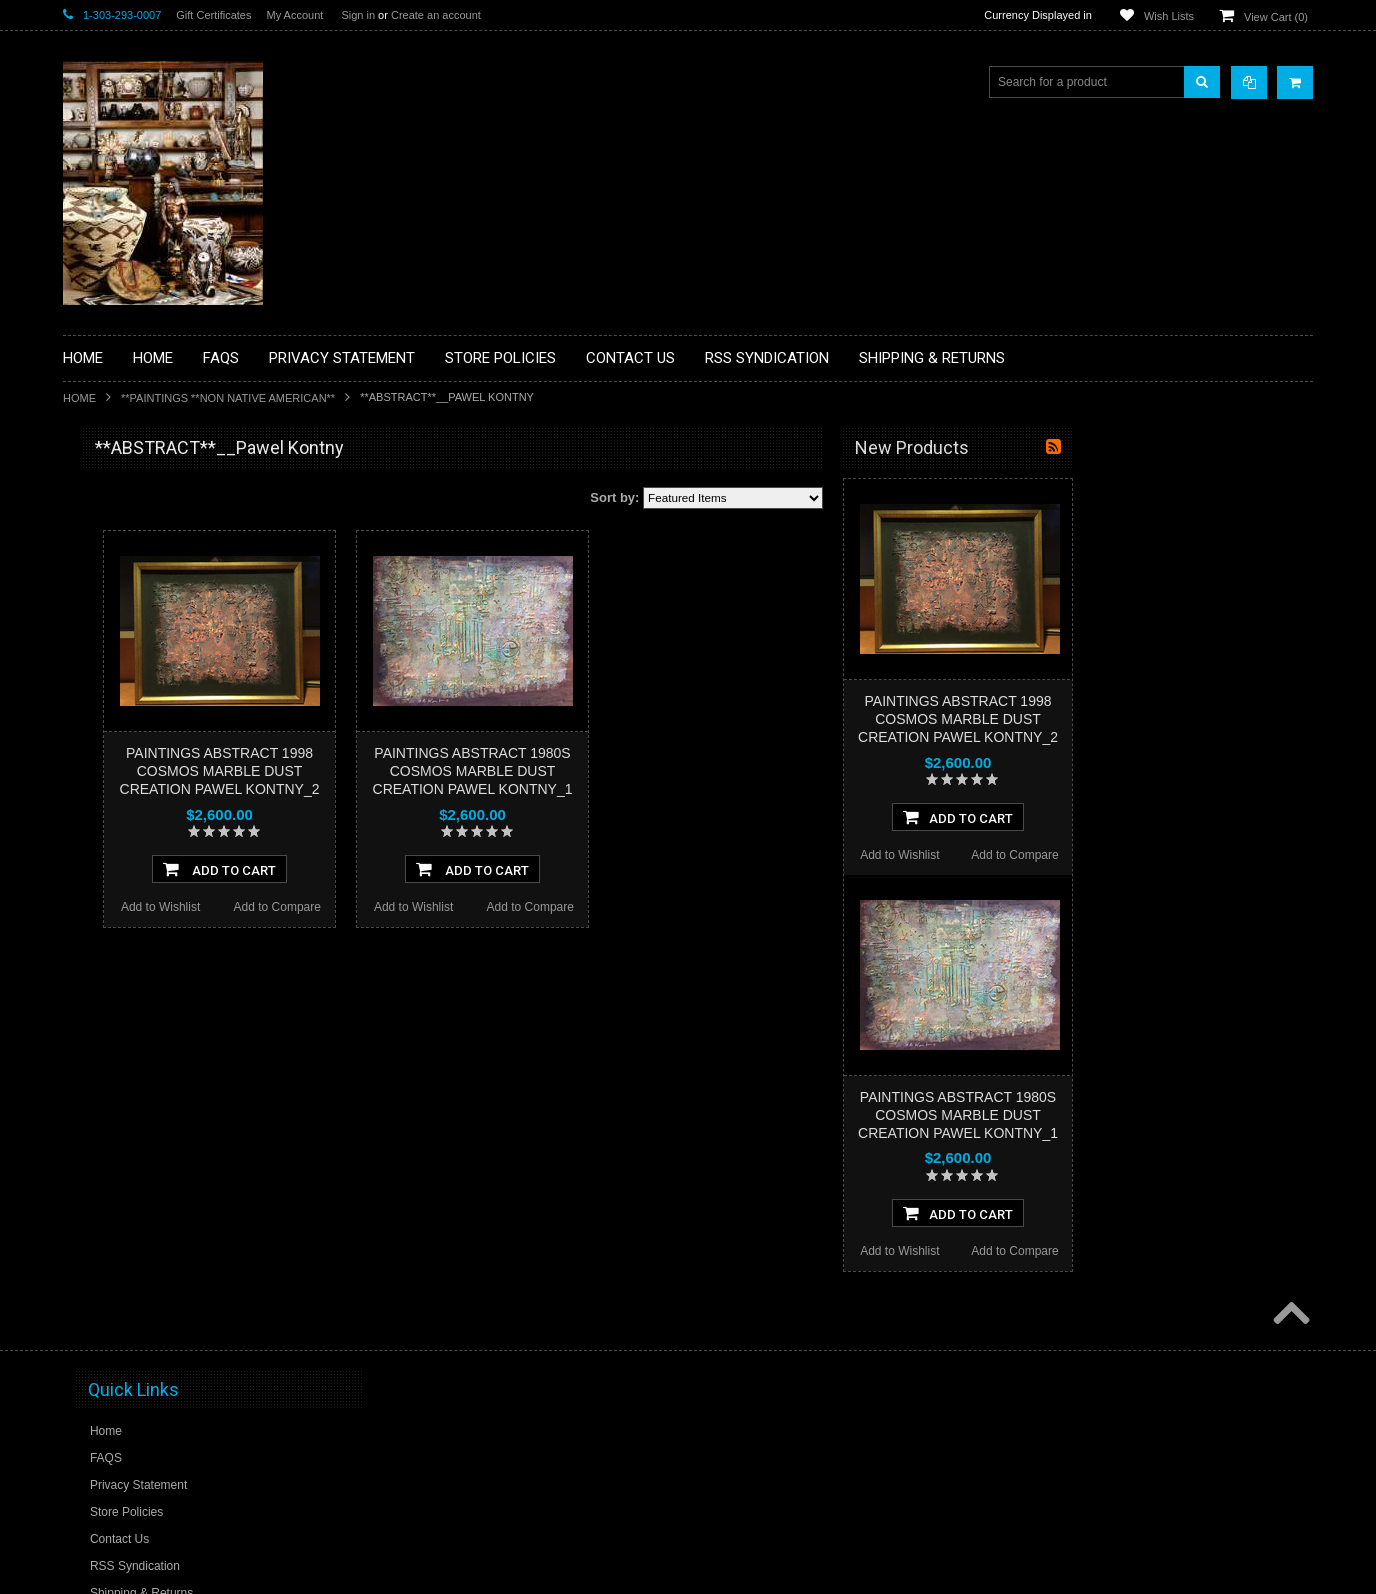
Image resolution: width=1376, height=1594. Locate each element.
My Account (294, 15)
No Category (108, 1137)
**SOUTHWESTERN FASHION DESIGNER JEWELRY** (158, 1010)
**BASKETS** (112, 528)
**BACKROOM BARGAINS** (152, 494)
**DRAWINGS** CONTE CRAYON (166, 697)
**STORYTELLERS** (131, 1104)
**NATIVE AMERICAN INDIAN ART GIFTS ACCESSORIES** (169, 807)
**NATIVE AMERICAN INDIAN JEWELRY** (156, 858)
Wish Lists (1169, 16)
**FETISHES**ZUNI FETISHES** (163, 731)
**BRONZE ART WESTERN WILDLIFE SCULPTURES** (179, 654)
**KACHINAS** (115, 765)
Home (79, 398)
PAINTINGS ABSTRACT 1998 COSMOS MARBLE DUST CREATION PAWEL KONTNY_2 (460, 771)
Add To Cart (459, 869)
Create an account (436, 15)
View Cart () (1276, 17)
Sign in (358, 15)
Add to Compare (517, 907)
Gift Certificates (213, 15)
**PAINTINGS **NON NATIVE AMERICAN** (228, 398)
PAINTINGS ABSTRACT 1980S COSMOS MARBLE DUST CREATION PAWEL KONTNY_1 (713, 771)
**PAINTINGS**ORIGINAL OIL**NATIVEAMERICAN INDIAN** (169, 908)
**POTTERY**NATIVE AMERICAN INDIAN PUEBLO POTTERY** (167, 1061)
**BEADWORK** (119, 613)
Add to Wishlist (400, 907)
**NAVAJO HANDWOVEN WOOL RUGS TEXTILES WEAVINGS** (183, 959)
